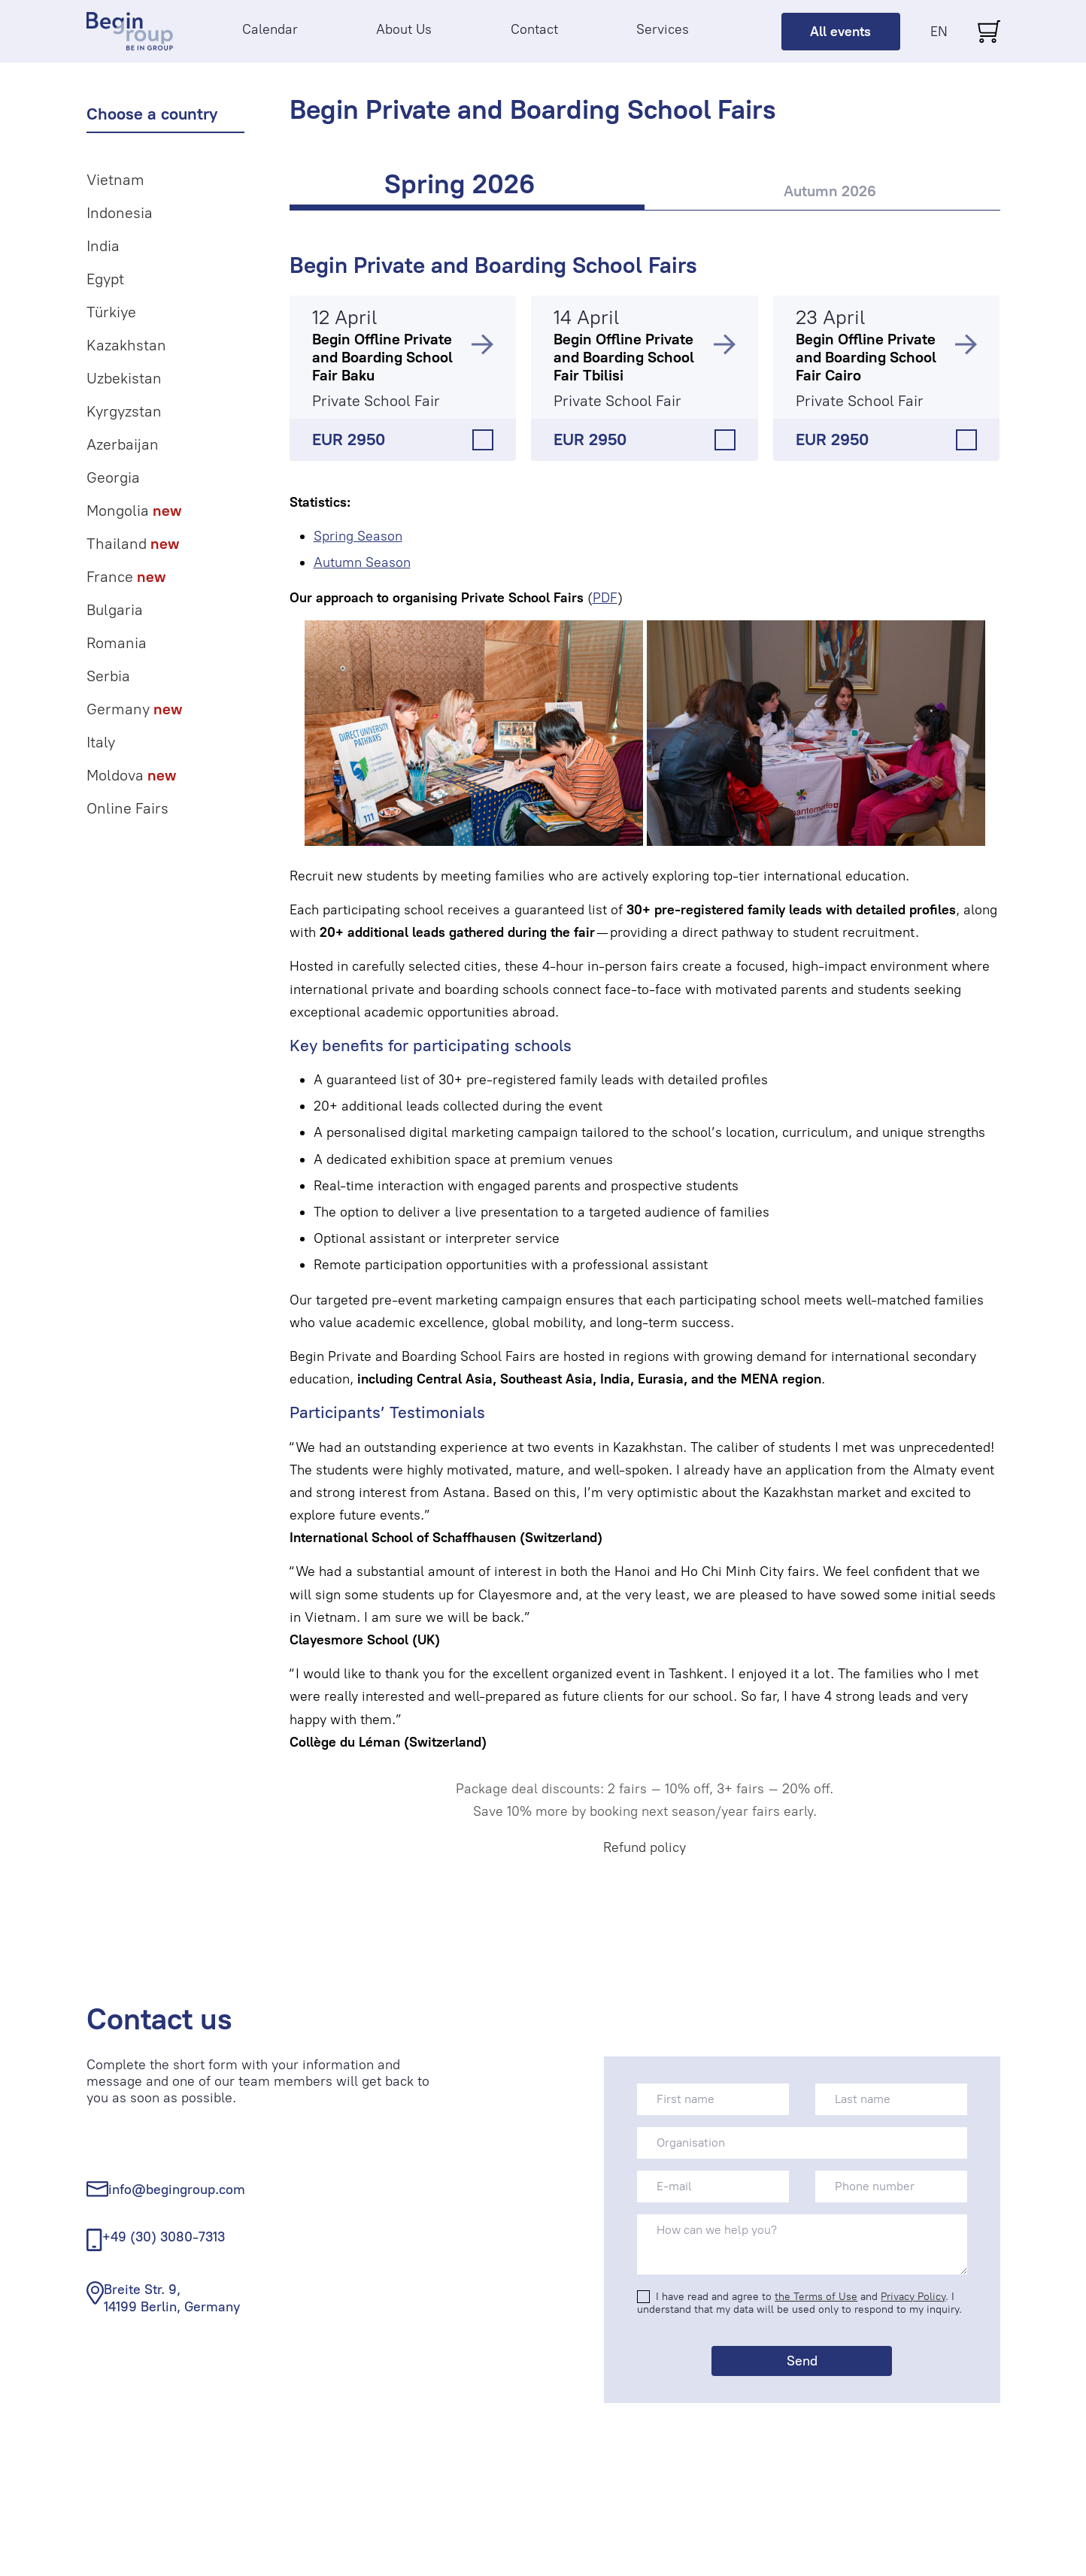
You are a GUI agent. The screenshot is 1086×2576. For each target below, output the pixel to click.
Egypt (105, 279)
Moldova (131, 775)
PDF (605, 597)
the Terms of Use (816, 2296)
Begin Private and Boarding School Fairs (493, 265)
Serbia (108, 676)
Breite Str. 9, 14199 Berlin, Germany (172, 2298)
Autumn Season (362, 562)
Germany (134, 709)
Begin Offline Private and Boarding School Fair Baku (382, 357)
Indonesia (119, 213)
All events (840, 31)
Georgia (113, 477)
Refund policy (644, 1847)
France (125, 577)
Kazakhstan (126, 345)
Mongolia (133, 511)
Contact (534, 29)
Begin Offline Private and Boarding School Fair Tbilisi (624, 357)
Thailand (132, 544)
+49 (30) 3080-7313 (163, 2237)
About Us (404, 29)
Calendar (270, 29)
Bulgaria (114, 610)
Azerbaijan (122, 444)
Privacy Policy (913, 2296)
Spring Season (358, 536)
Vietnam (115, 180)
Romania (116, 643)
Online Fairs (127, 808)
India (103, 246)
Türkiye (111, 312)
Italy (100, 742)
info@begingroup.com (176, 2189)
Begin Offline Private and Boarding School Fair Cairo (866, 357)
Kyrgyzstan (124, 411)
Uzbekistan (124, 378)
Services (662, 29)
